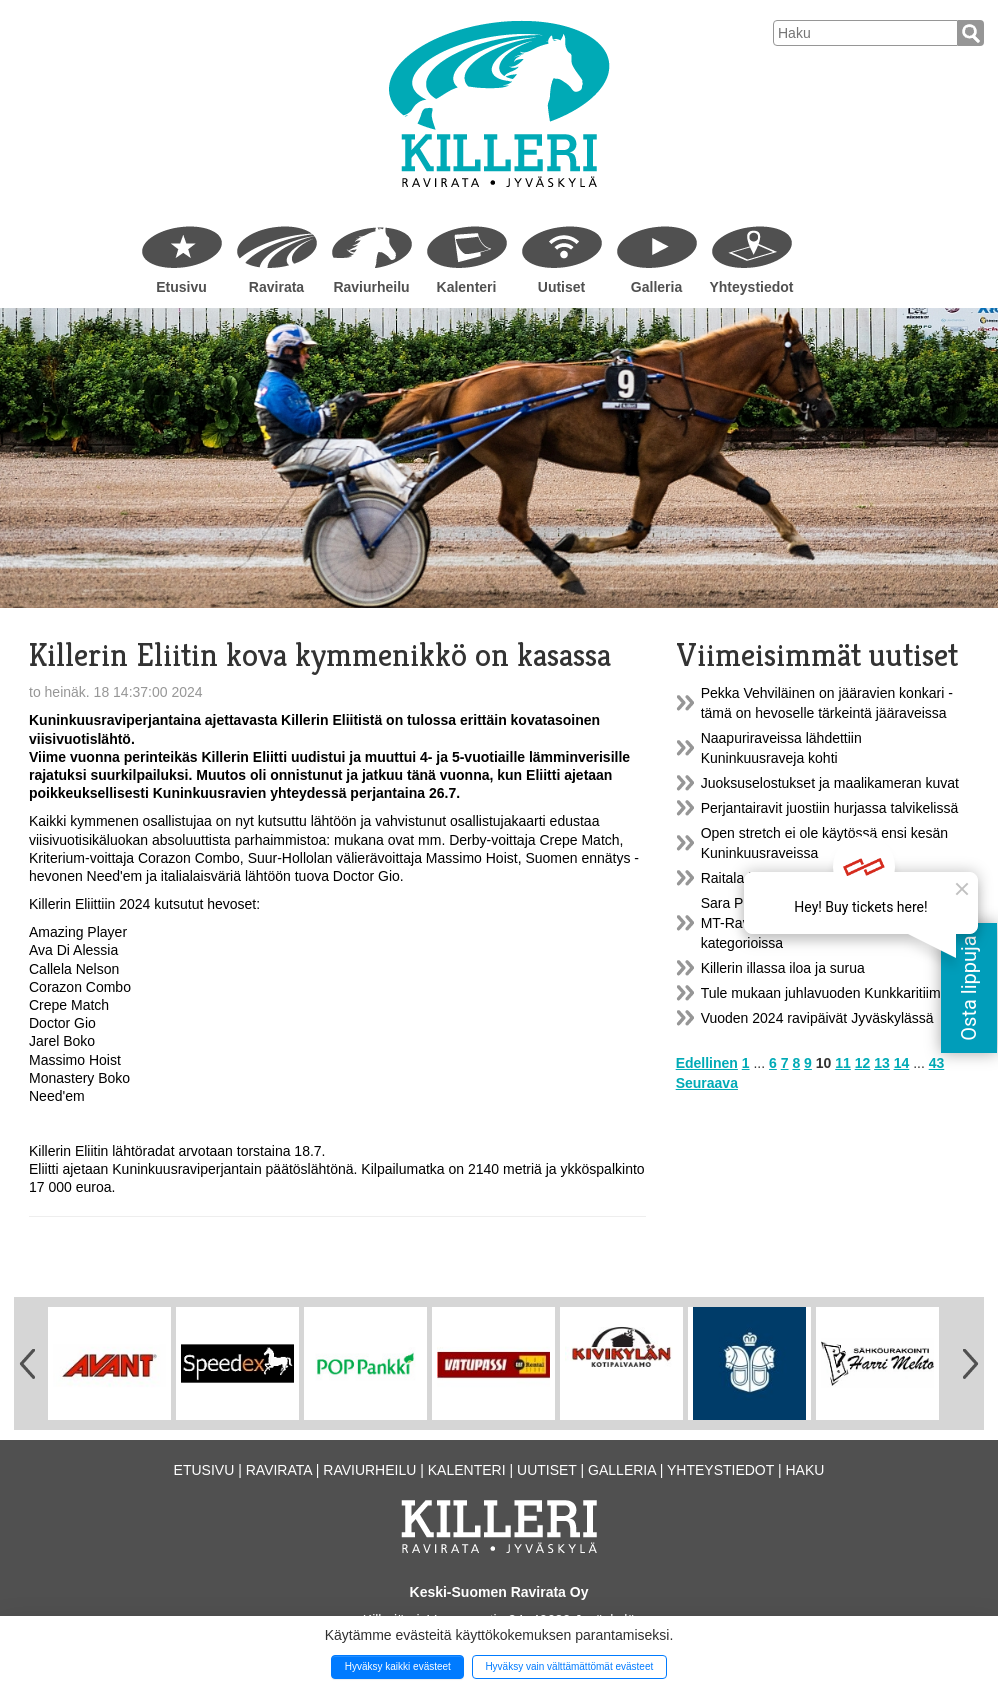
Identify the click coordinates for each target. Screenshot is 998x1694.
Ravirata (276, 287)
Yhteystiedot (751, 287)
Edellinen (707, 1063)
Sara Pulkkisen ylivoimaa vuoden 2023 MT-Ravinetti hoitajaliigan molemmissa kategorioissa (821, 923)
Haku (804, 1470)
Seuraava (707, 1083)
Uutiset (561, 287)
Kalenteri (467, 287)
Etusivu (181, 287)
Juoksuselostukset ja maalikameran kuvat (830, 783)
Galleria (656, 287)
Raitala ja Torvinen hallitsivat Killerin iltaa (827, 878)
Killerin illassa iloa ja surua (783, 968)
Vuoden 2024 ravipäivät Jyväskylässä (817, 1018)
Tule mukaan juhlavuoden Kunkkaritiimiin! (830, 993)
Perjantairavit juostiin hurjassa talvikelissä (830, 808)
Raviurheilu (371, 287)
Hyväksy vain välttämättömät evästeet (569, 1666)
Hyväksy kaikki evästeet (398, 1666)
